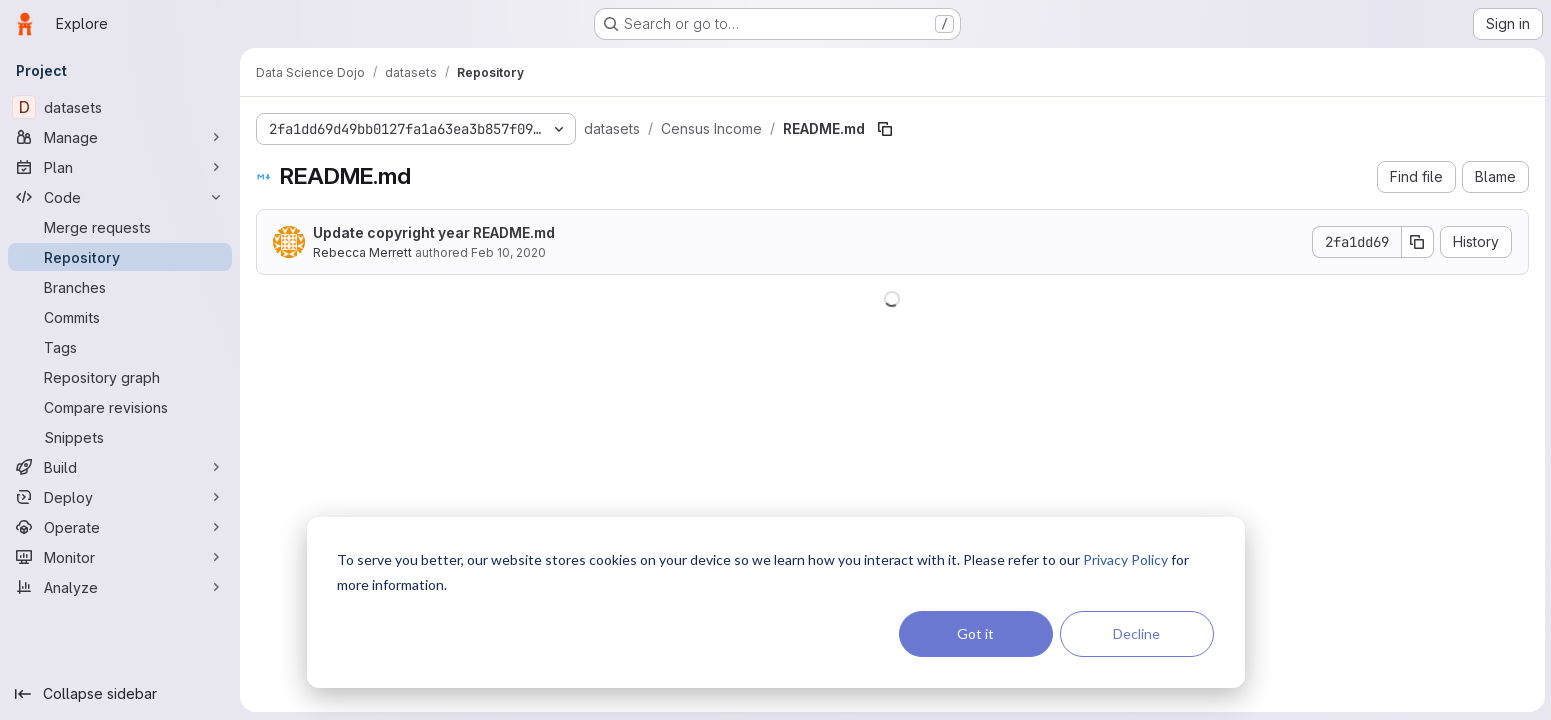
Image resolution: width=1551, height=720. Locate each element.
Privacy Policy (1125, 559)
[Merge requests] (120, 227)
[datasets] (120, 107)
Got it (975, 633)
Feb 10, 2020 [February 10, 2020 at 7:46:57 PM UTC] (508, 252)
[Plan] (120, 167)
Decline (1136, 633)
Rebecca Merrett (362, 252)
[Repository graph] (120, 377)
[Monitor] (120, 557)
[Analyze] (120, 587)
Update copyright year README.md (434, 232)
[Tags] (120, 347)
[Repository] (120, 257)
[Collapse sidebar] (120, 694)
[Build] (120, 467)
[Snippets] (120, 437)
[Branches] (120, 287)
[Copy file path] (885, 129)
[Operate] (120, 527)
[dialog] (776, 602)
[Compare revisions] (120, 407)
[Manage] (120, 137)
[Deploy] (120, 497)
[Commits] (120, 317)
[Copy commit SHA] (1416, 242)
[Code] (120, 197)
